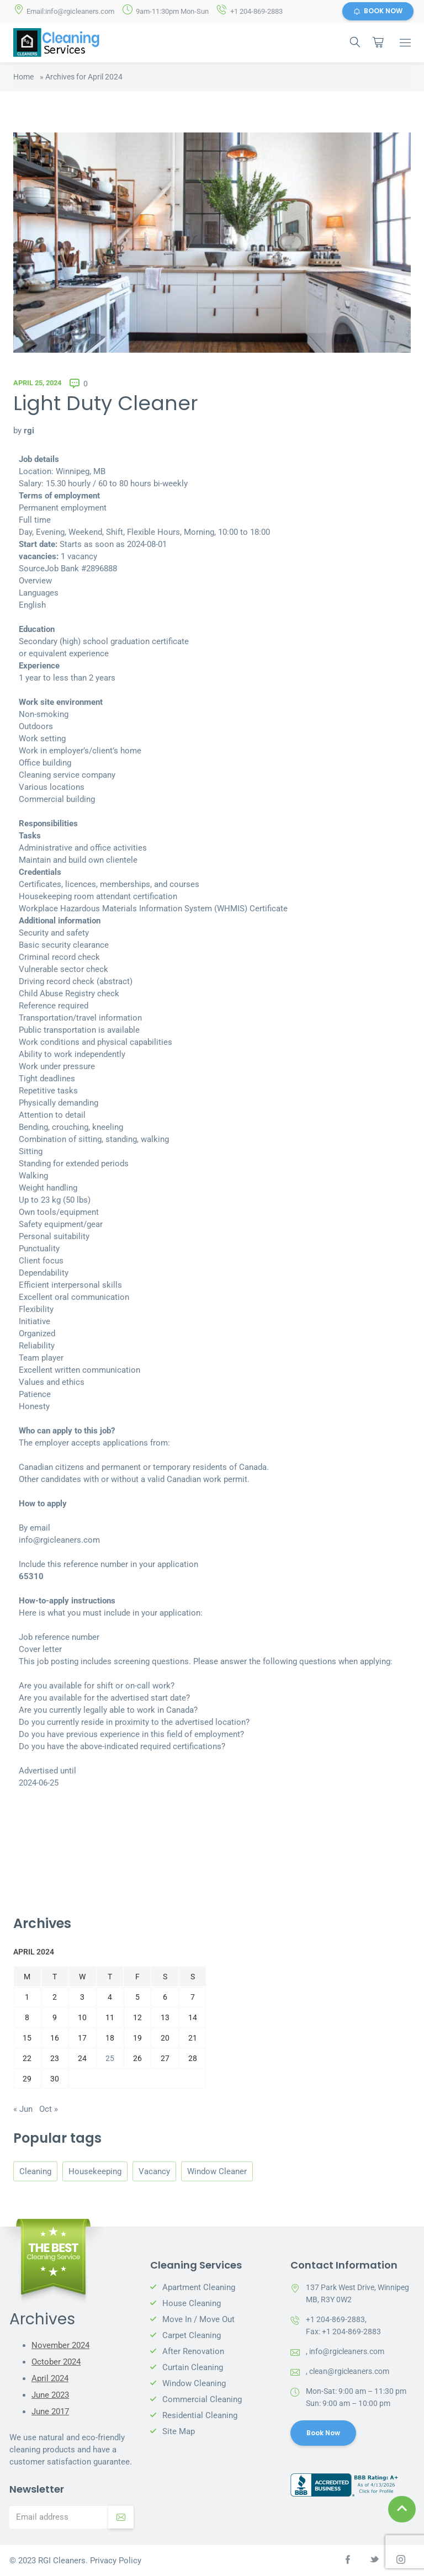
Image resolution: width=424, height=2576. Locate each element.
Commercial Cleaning (202, 2399)
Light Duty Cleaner (105, 404)
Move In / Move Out (198, 2319)
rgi (29, 431)
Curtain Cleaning (192, 2367)
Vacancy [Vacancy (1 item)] (154, 2171)
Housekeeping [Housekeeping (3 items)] (94, 2171)
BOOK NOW (377, 11)
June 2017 (50, 2412)
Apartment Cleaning (198, 2287)
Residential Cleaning (199, 2415)
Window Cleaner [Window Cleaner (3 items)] (217, 2171)
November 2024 (60, 2346)
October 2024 (56, 2362)
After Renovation (193, 2351)
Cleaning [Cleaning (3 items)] (35, 2171)
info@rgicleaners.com (346, 2351)
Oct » (48, 2109)
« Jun (23, 2109)
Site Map (178, 2431)
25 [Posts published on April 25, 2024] (109, 2058)
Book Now (324, 2433)
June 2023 (50, 2395)
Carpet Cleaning (191, 2335)
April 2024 (49, 2379)
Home (23, 76)
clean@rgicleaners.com (349, 2371)
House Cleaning (191, 2303)
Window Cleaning (194, 2383)
